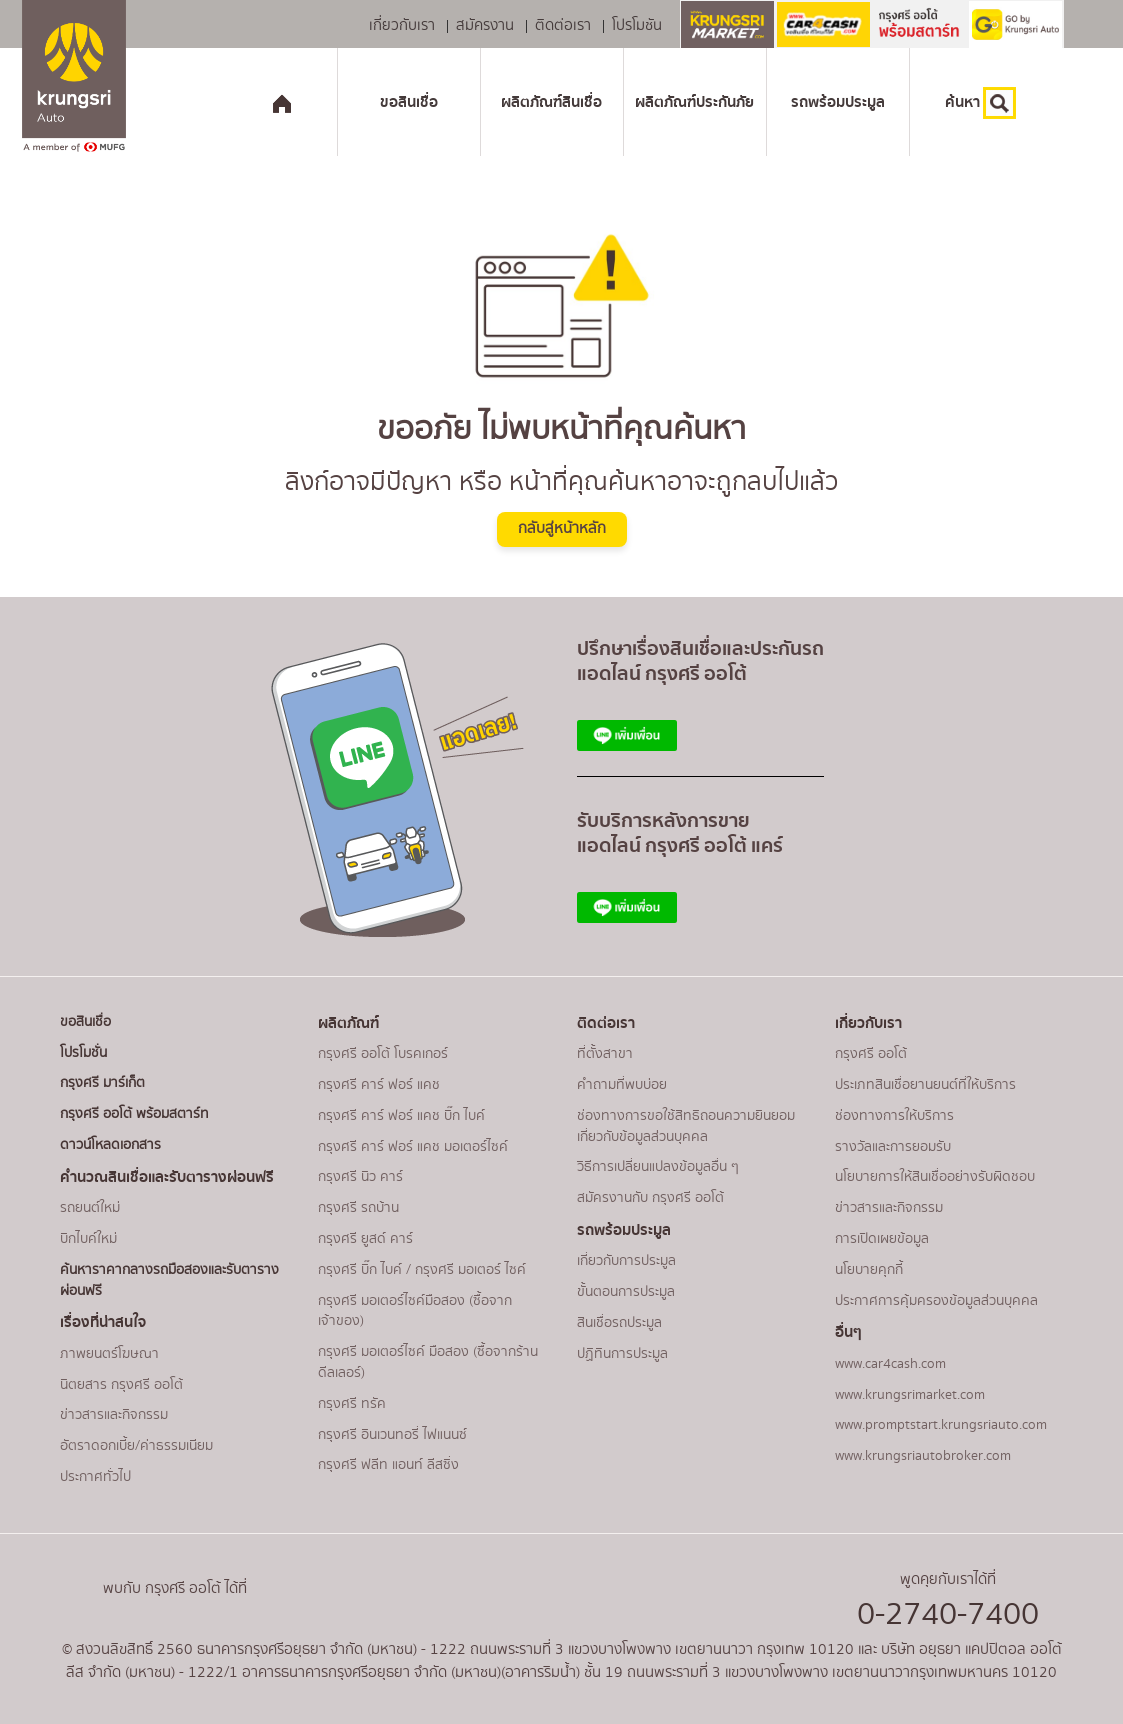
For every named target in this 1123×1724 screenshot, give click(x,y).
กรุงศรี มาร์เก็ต (102, 1083)
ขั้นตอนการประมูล (626, 1292)
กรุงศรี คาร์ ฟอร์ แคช (379, 1085)
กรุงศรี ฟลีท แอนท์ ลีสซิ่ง (388, 1465)
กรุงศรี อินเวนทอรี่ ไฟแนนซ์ (392, 1435)
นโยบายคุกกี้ (869, 1270)
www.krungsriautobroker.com (923, 1456)
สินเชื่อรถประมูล (619, 1323)
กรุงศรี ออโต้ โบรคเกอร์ (383, 1054)
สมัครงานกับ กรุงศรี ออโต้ (650, 1198)
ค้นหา (980, 103)
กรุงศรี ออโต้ (871, 1054)
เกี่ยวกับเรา (402, 26)
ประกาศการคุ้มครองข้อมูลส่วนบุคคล (936, 1301)
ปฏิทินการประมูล (622, 1354)
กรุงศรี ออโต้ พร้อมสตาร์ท (134, 1114)
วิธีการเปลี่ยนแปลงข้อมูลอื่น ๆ (658, 1167)
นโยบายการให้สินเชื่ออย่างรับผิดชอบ (935, 1177)
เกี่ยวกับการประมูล (626, 1261)
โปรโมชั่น (83, 1053)
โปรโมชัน (637, 26)
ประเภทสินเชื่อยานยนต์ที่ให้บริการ (925, 1085)
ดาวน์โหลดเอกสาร (110, 1145)
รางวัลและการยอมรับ (893, 1147)
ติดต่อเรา (563, 26)
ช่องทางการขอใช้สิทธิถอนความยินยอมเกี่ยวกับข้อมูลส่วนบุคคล (686, 1126)
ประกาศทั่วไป (95, 1477)
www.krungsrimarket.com (910, 1395)
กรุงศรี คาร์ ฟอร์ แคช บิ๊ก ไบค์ (401, 1116)
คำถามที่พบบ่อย (622, 1085)
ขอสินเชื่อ (409, 102)
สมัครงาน (485, 26)
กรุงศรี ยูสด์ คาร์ (365, 1239)
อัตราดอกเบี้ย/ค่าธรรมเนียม (136, 1446)
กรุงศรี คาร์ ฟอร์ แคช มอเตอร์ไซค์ (413, 1147)
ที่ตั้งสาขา (605, 1054)
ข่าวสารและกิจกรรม (114, 1415)
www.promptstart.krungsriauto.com (941, 1425)
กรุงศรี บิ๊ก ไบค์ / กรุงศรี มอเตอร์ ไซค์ (422, 1270)
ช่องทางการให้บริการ (894, 1116)
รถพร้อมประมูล (838, 102)
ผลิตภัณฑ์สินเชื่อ (551, 102)
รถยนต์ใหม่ (90, 1208)
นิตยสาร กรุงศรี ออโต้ (121, 1385)
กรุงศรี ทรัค (352, 1404)
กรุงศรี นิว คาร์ (360, 1177)
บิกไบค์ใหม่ (88, 1239)
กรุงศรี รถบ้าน (358, 1208)
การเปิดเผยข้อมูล (882, 1239)
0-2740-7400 (948, 1614)
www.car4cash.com (890, 1364)
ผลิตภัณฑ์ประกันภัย (694, 102)
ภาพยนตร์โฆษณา (109, 1354)
